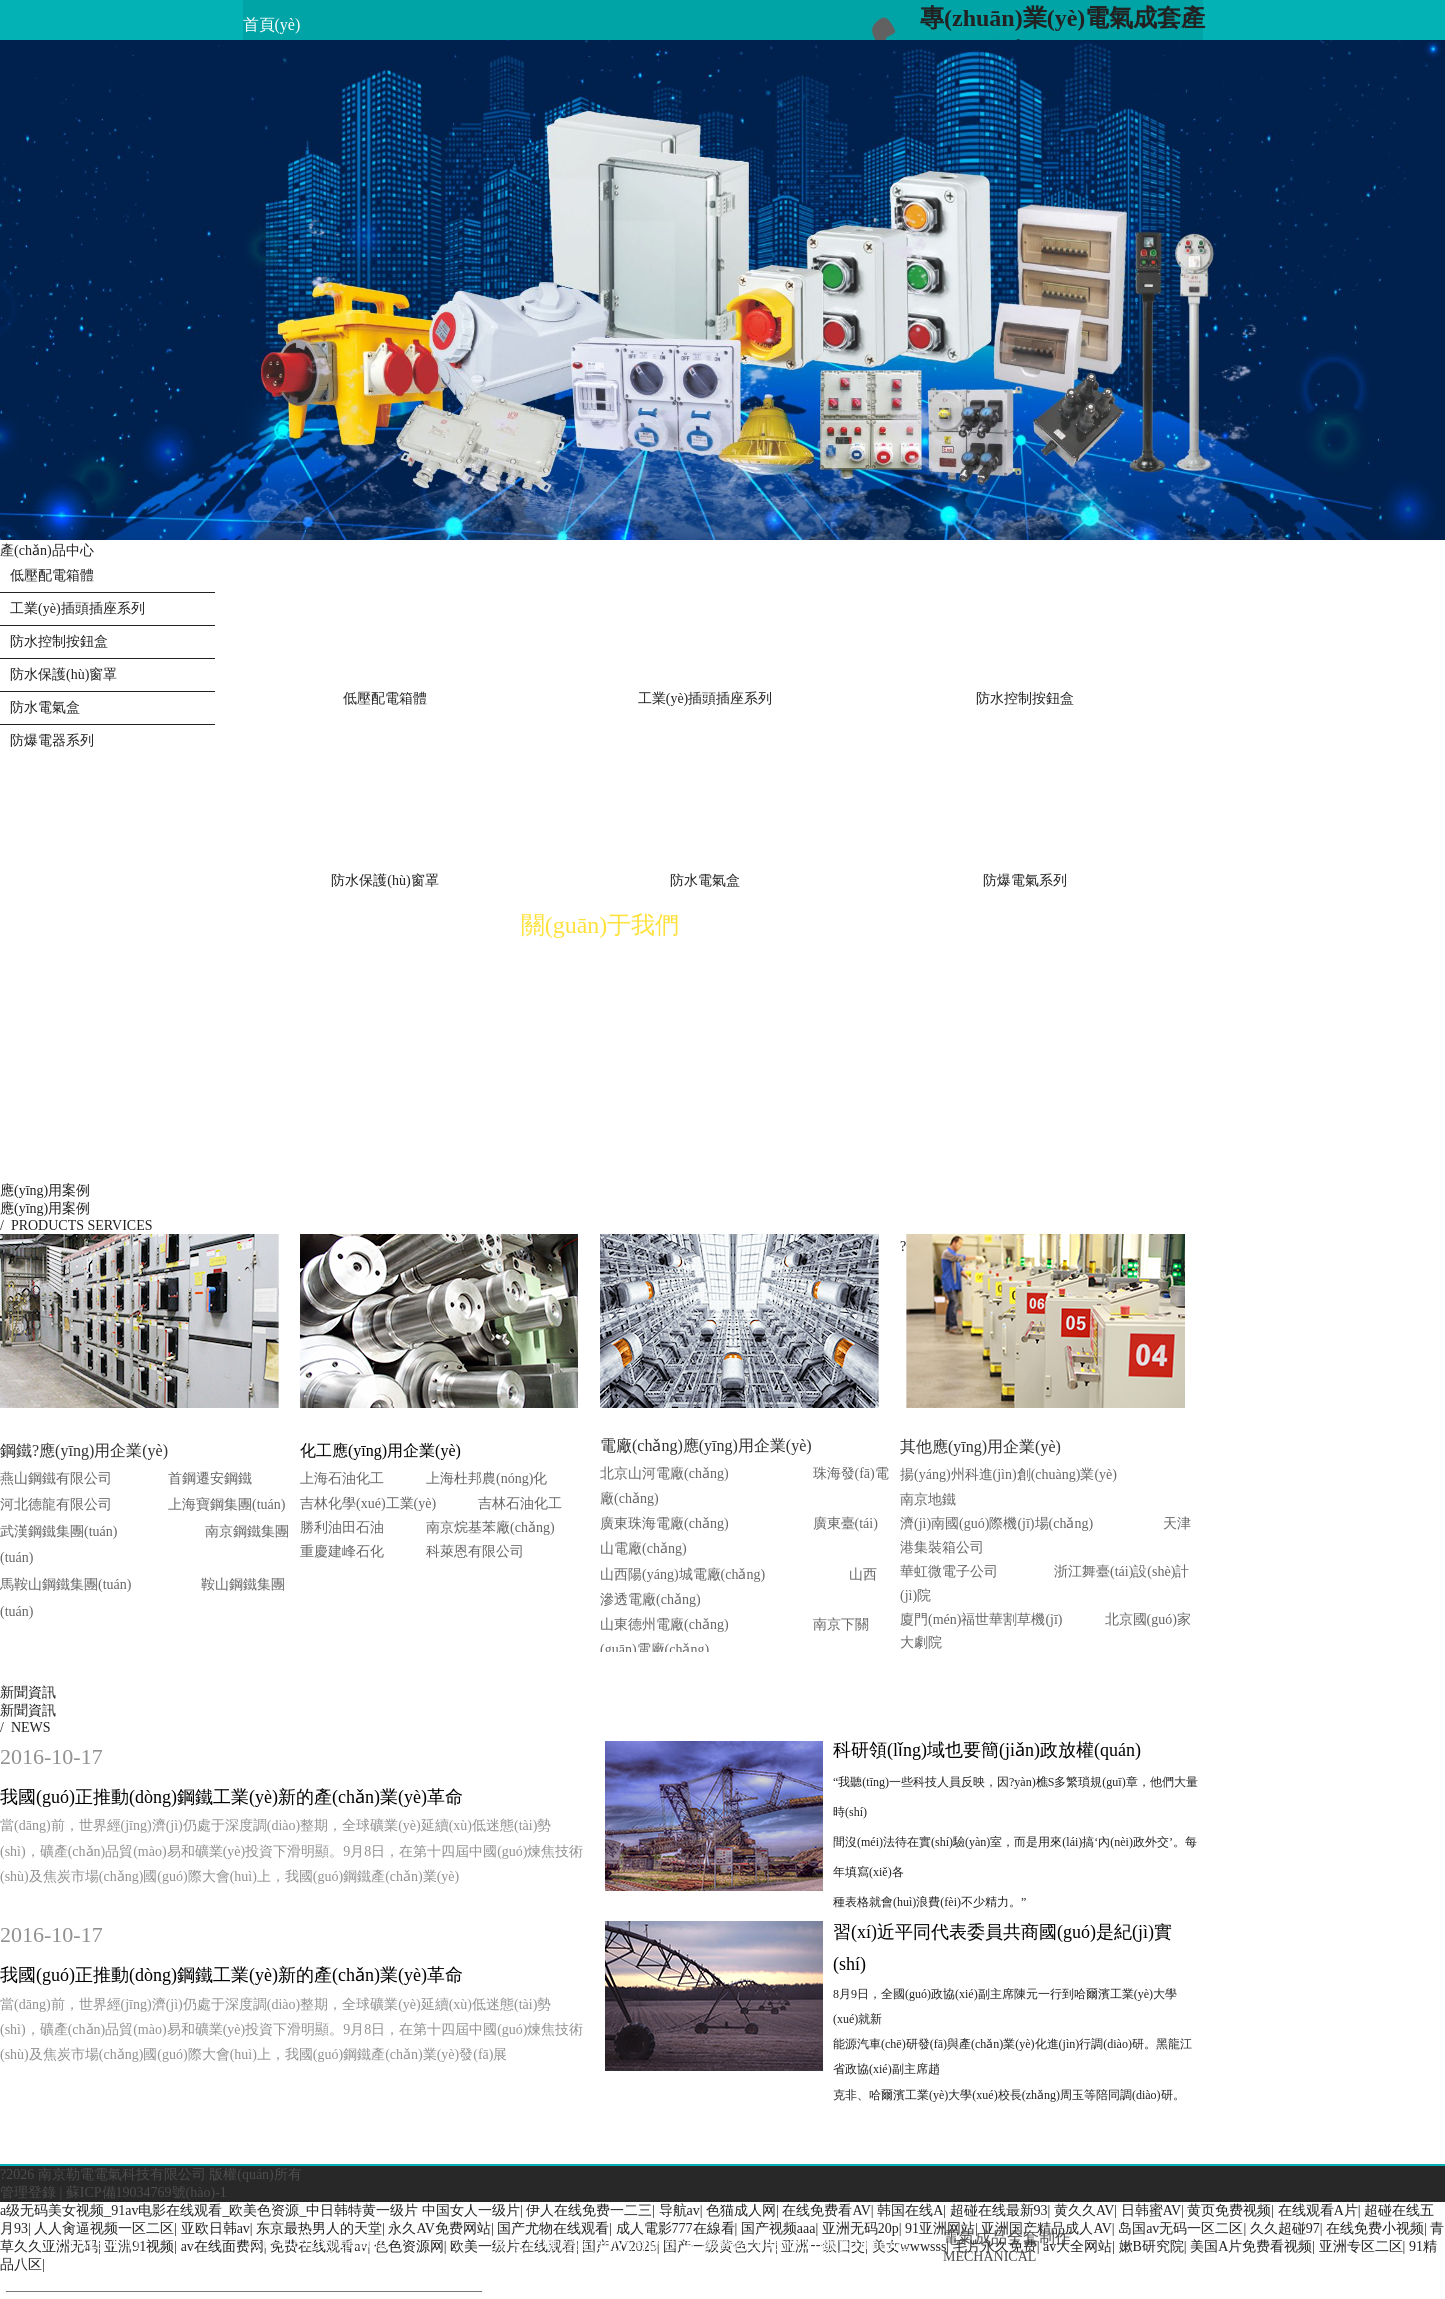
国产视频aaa (778, 2228)
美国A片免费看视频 (1251, 2246)
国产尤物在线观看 (553, 2228)
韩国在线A (910, 2210)
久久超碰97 (1285, 2228)
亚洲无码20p (860, 2228)
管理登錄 (28, 2192)
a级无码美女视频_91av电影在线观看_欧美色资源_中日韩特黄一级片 (209, 2210)
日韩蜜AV (1151, 2210)
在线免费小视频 (1375, 2228)
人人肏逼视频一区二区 (104, 2228)
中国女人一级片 (471, 2210)
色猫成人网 (741, 2210)
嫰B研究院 (1151, 2246)
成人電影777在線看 (675, 2228)
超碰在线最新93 (999, 2210)
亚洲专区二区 (1361, 2246)
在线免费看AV (826, 2210)
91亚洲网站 (940, 2228)
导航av (679, 2210)
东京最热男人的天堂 (319, 2228)
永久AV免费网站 (439, 2228)
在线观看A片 (1318, 2210)
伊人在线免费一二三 (589, 2210)
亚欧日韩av (215, 2228)
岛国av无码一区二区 (1180, 2228)
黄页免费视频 (1229, 2210)
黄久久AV (1084, 2210)
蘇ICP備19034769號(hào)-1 (146, 2192)
